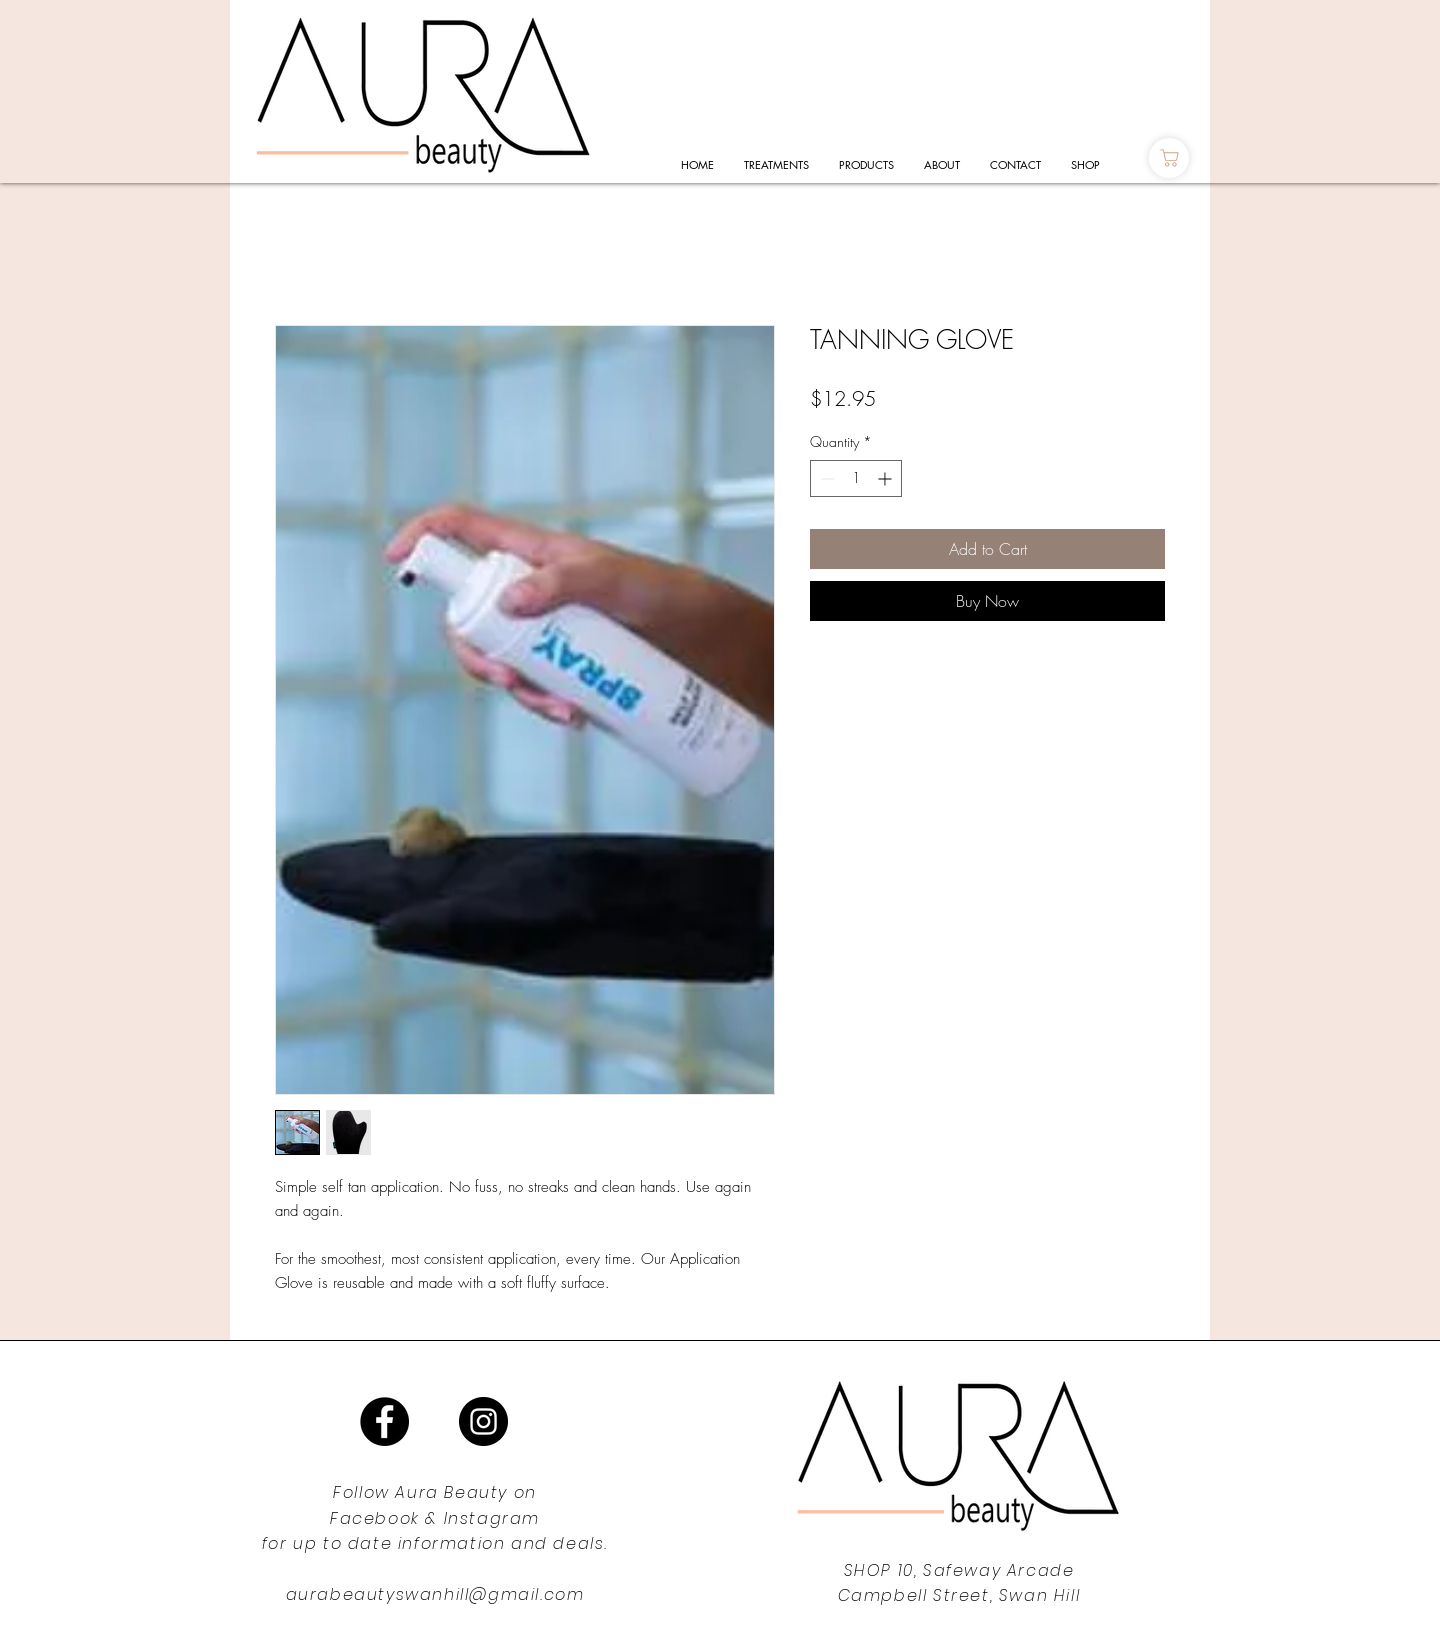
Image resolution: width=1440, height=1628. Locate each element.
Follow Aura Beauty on (435, 1492)
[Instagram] (483, 1421)
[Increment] (886, 478)
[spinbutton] (856, 478)
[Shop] (1169, 158)
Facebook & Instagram (435, 1518)
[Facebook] (384, 1421)
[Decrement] (825, 478)
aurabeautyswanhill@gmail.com (435, 1594)
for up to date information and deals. (435, 1543)
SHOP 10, (883, 1570)
